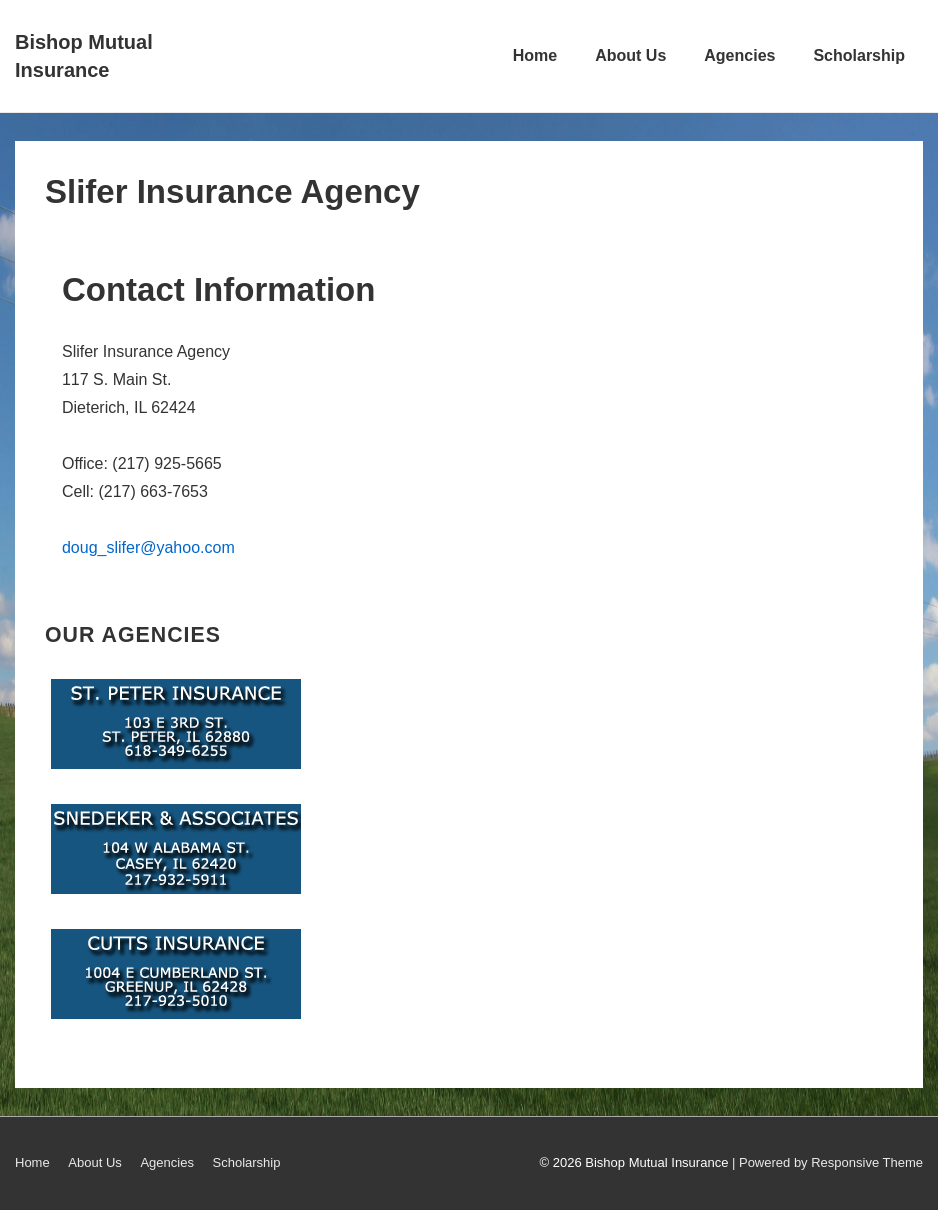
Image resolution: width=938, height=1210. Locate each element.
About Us (630, 55)
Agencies (739, 55)
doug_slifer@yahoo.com (148, 547)
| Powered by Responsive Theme (827, 1162)
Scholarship (859, 55)
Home (535, 55)
